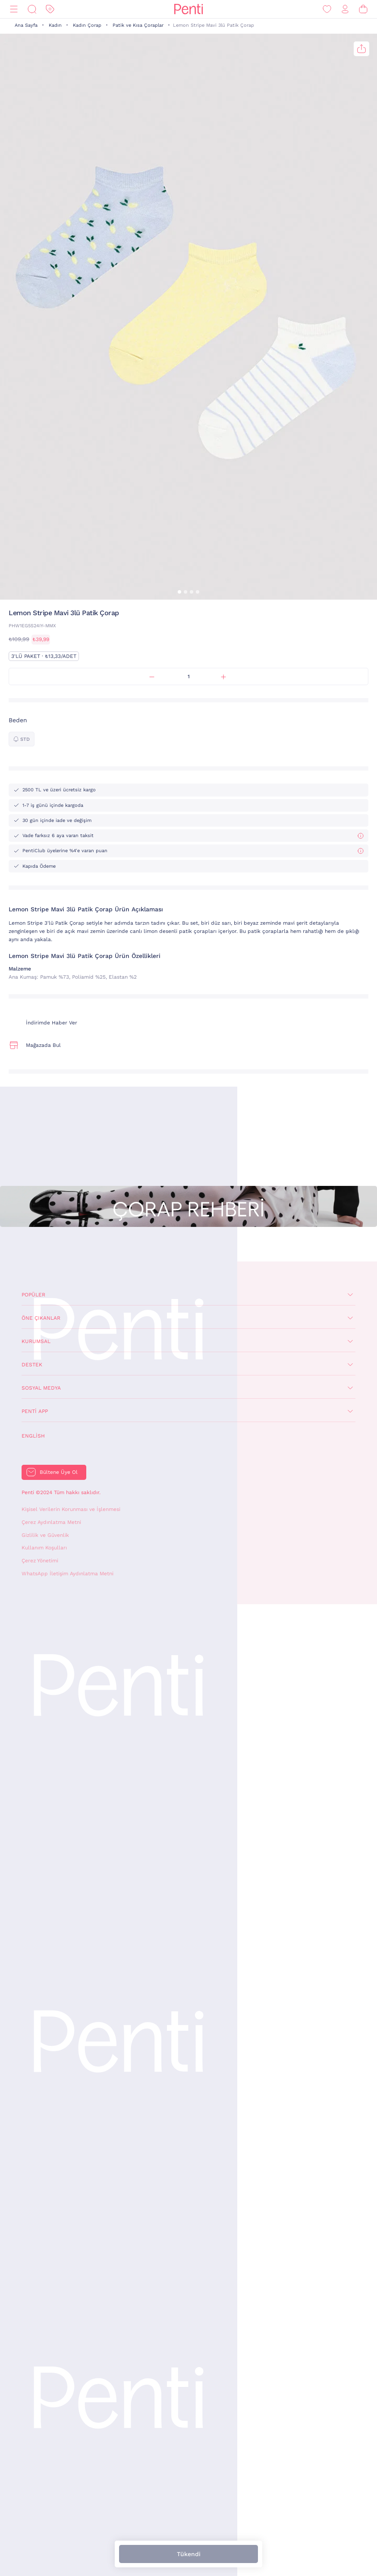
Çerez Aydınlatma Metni (51, 1522)
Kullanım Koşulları (44, 1548)
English (33, 1436)
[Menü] (14, 9)
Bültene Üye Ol (59, 1472)
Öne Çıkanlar (41, 1318)
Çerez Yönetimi (40, 1561)
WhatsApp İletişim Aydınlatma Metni (67, 1574)
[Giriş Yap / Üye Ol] (345, 9)
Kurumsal (36, 1341)
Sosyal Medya (41, 1388)
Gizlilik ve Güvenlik (45, 1535)
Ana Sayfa (26, 25)
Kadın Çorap (87, 25)
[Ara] (32, 9)
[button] (179, 592)
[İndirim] (50, 9)
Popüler (33, 1295)
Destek (32, 1365)
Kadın (55, 25)
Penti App (35, 1411)
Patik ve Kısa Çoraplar (138, 25)
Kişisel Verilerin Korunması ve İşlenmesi (71, 1509)
